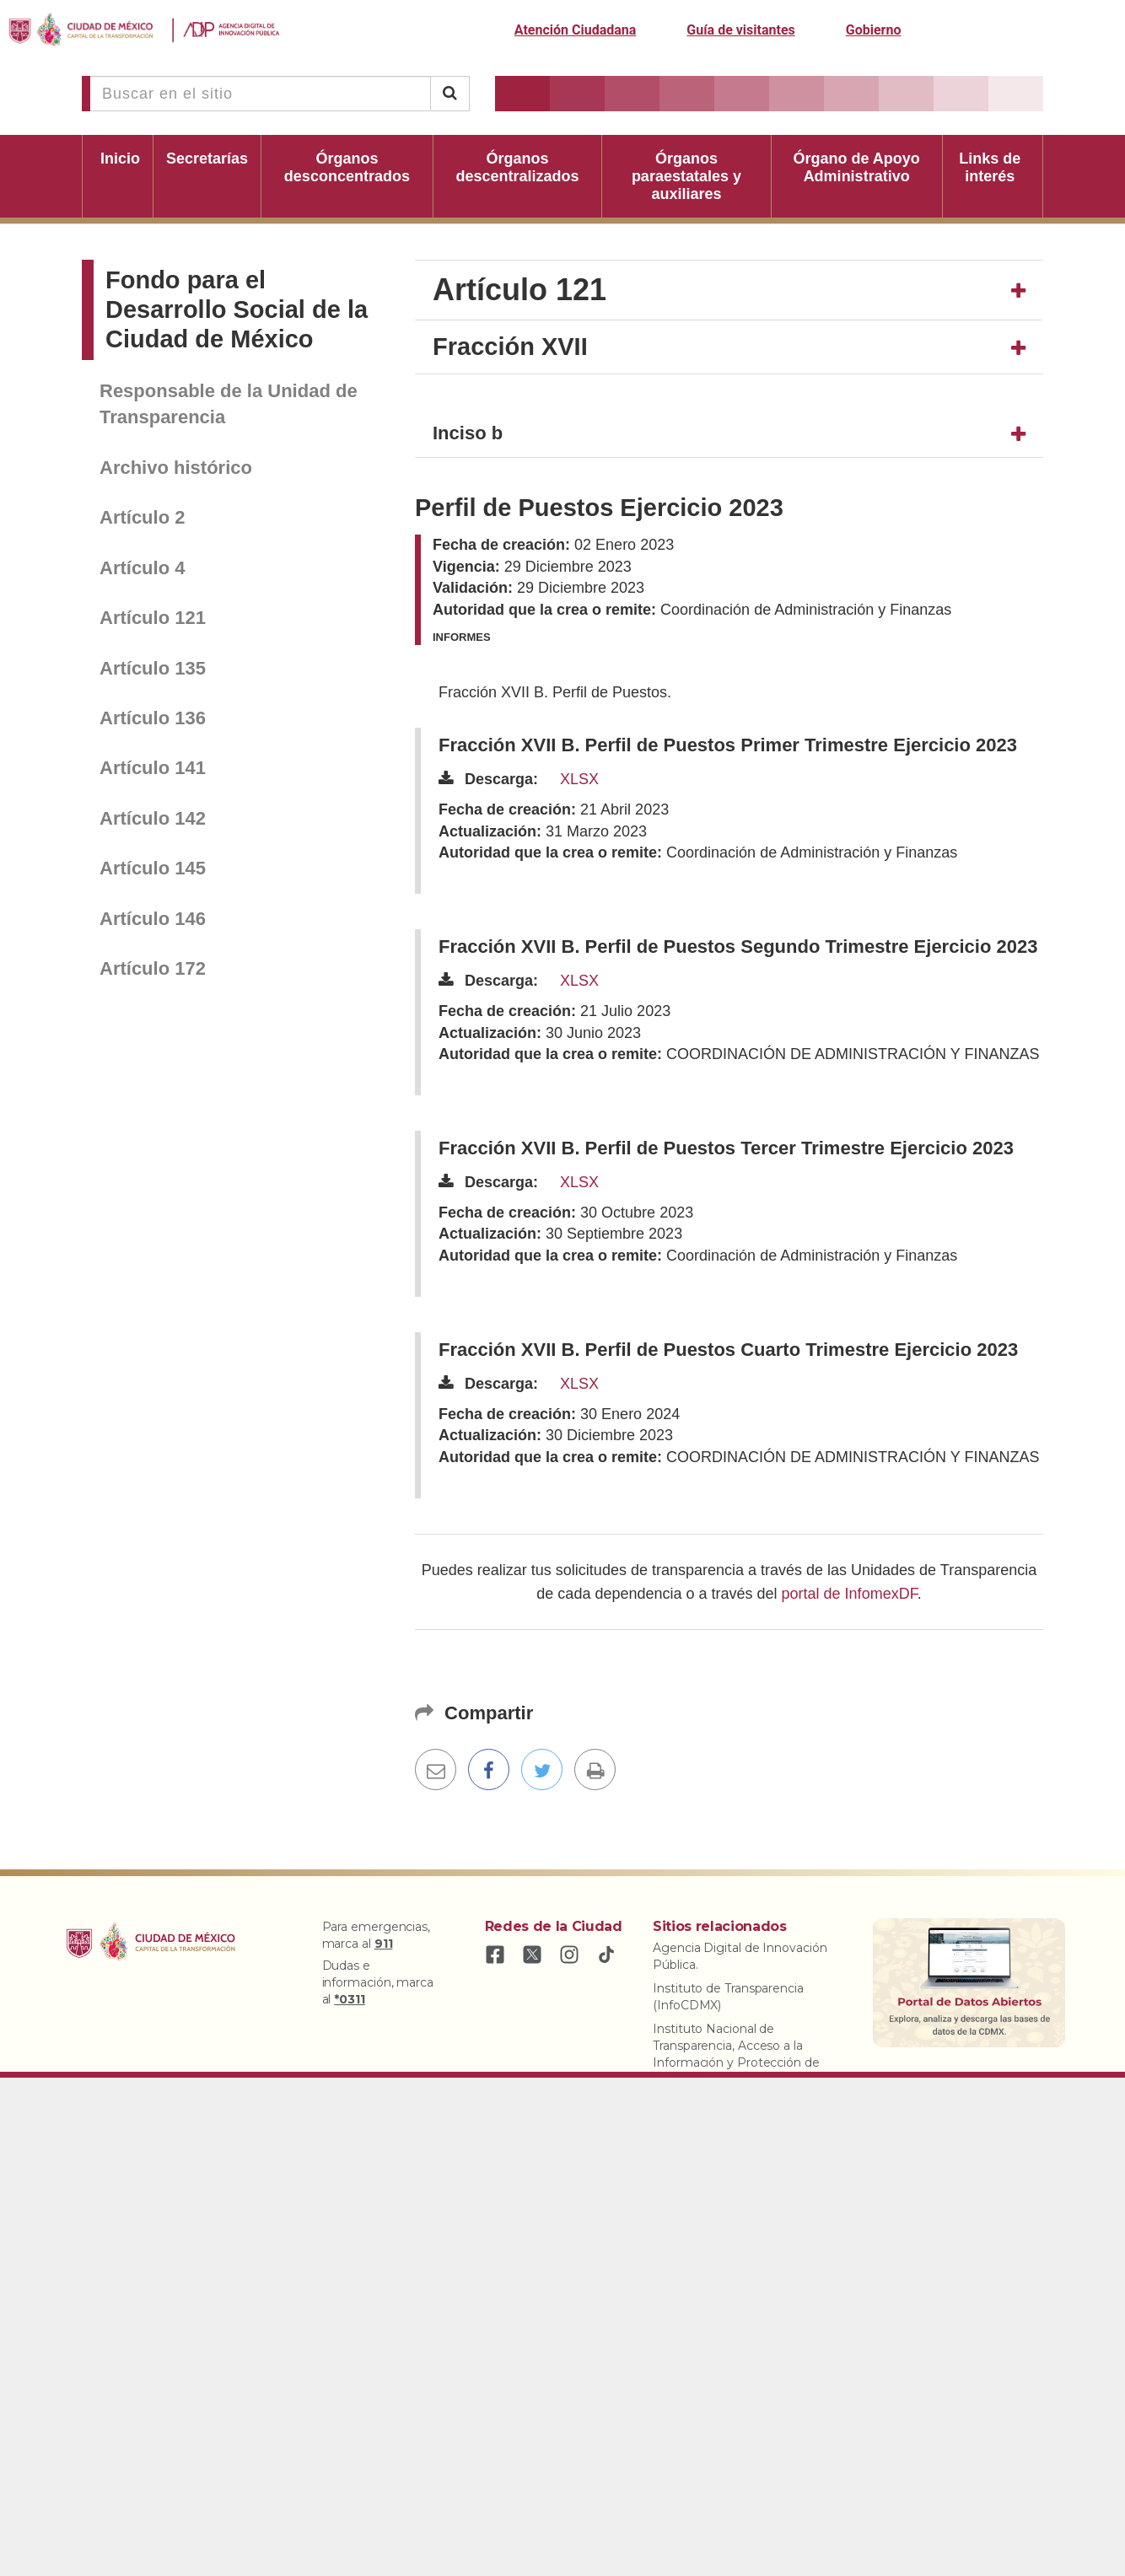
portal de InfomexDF (850, 1593)
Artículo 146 (153, 918)
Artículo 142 (153, 818)
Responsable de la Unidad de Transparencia (229, 404)
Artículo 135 (153, 668)
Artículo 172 (153, 968)
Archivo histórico (176, 467)
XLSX (579, 779)
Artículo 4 (142, 567)
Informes (462, 637)
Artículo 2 (142, 517)
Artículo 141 (153, 767)
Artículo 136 (153, 718)
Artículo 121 (153, 617)
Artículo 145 (153, 868)
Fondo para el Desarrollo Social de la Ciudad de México (236, 309)
